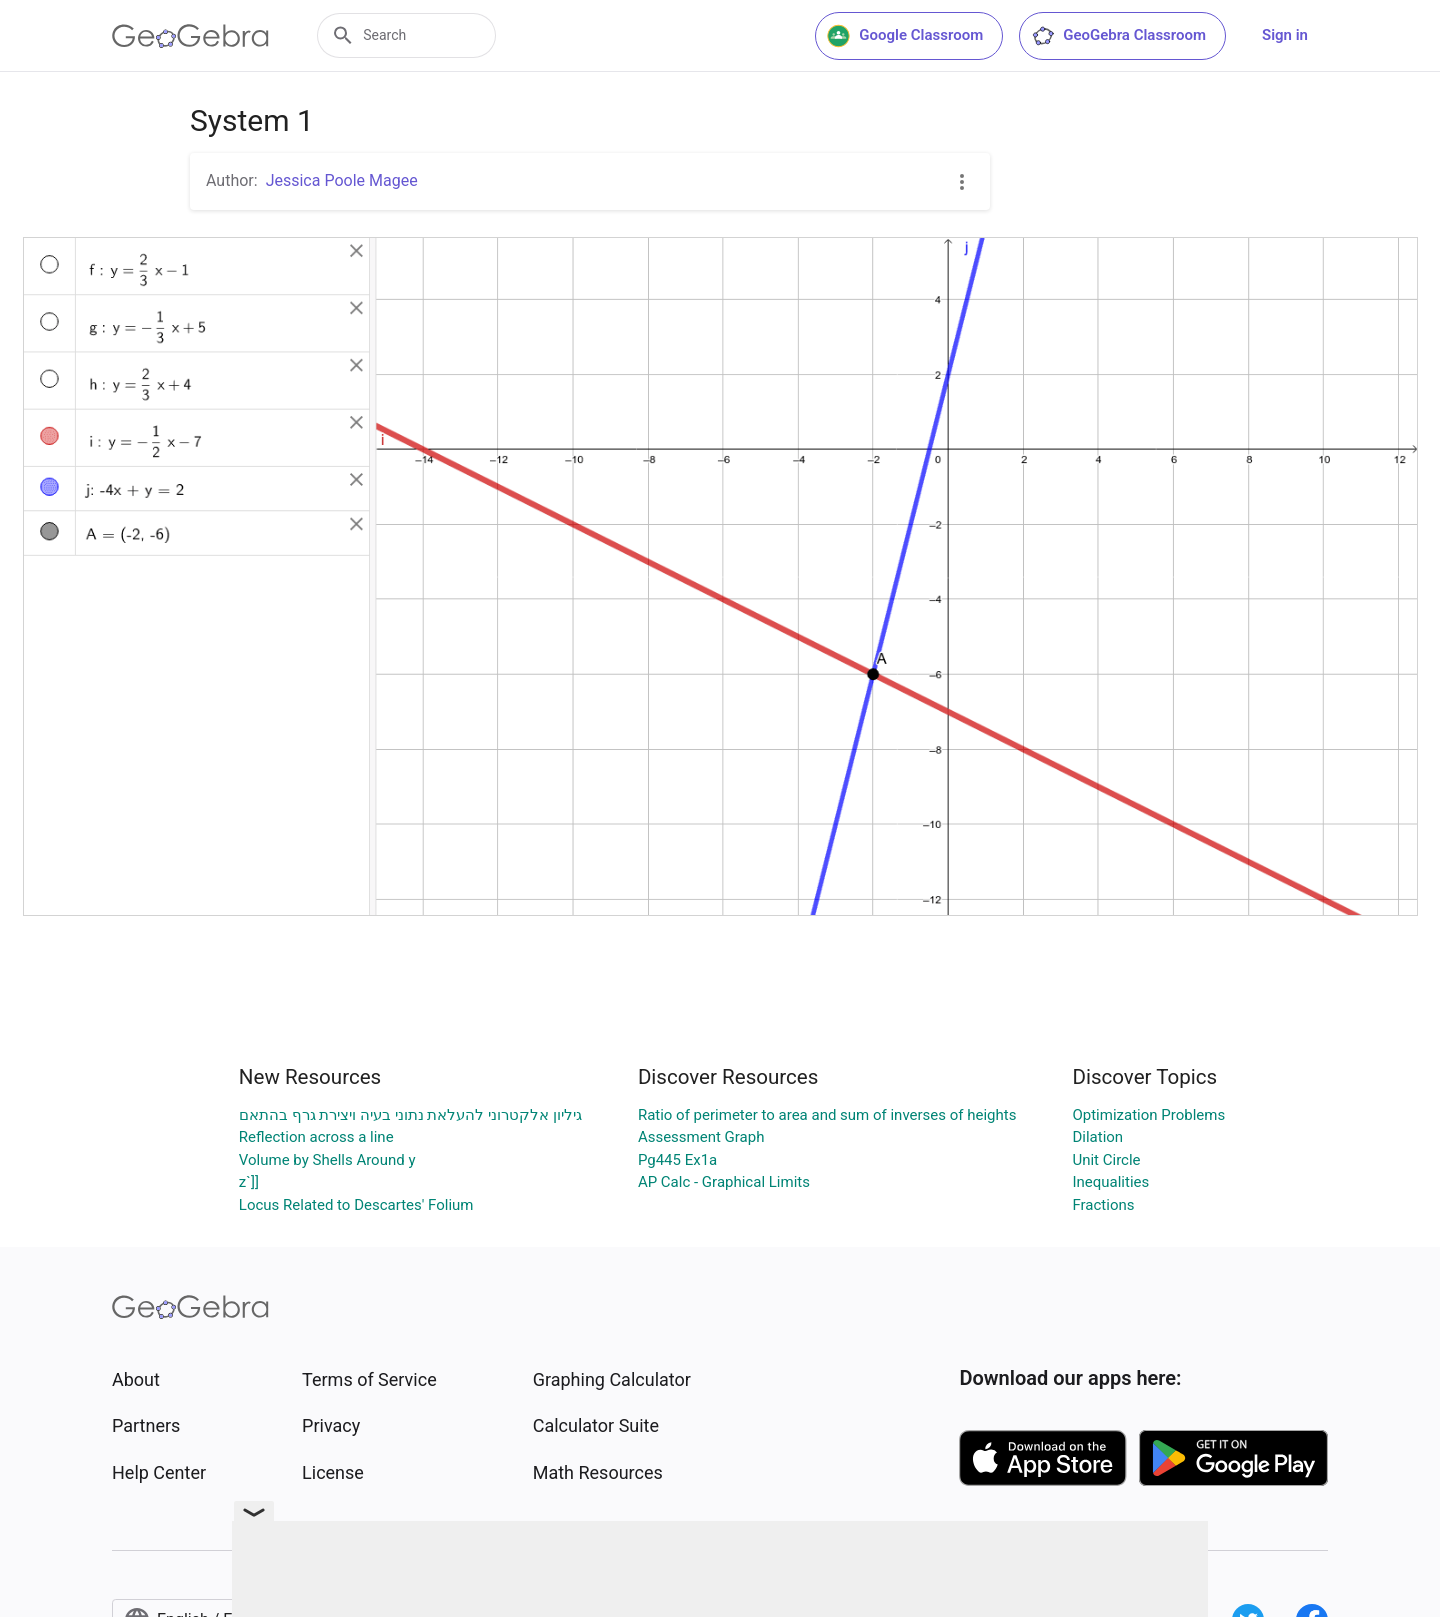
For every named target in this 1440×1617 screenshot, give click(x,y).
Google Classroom (905, 36)
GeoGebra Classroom (1118, 36)
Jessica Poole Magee (342, 180)
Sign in (1285, 35)
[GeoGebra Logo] (190, 36)
